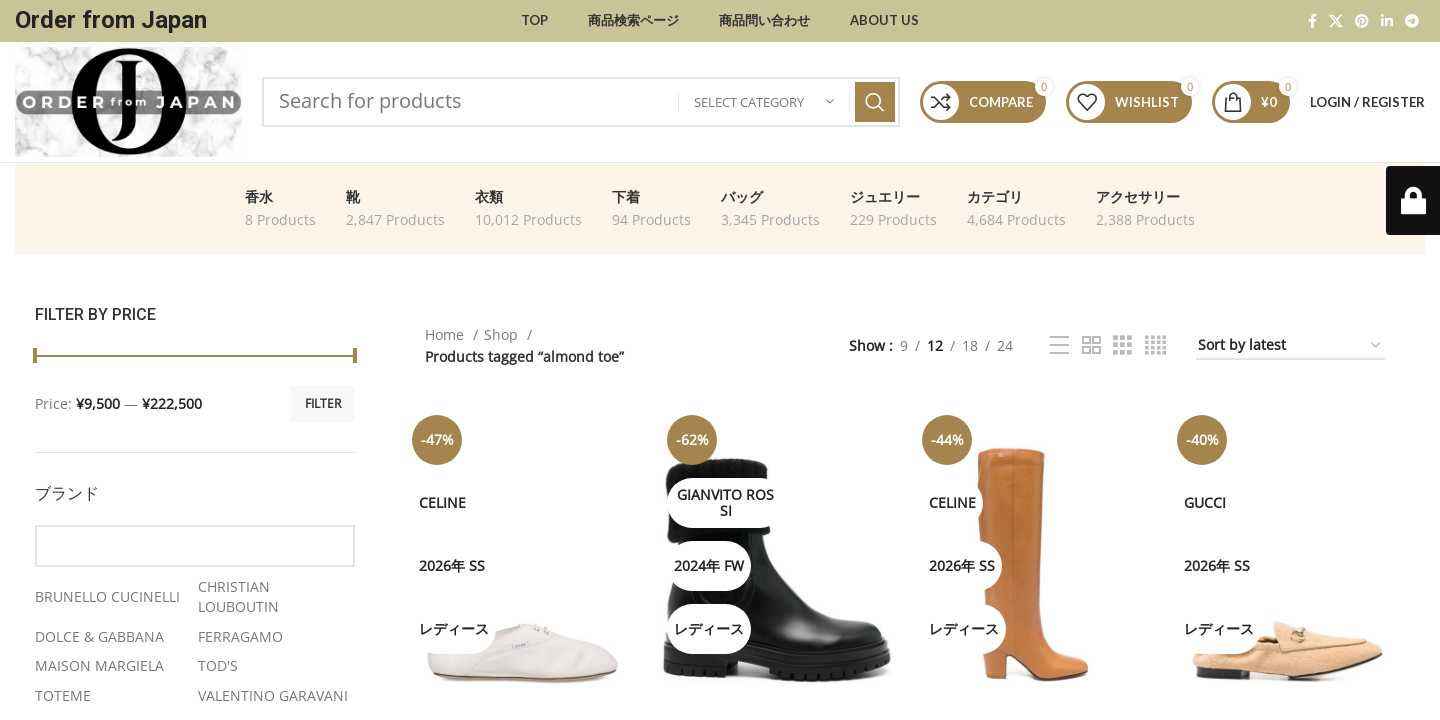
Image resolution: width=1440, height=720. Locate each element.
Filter (323, 403)
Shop (503, 334)
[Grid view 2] (1091, 345)
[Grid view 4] (1155, 345)
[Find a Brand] (195, 546)
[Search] (581, 102)
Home (446, 334)
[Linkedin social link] (1387, 21)
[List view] (1059, 345)
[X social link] (1336, 21)
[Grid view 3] (1122, 345)
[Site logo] (128, 100)
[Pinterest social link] (1362, 21)
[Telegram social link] (1412, 21)
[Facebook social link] (1312, 21)
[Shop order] (1290, 346)
